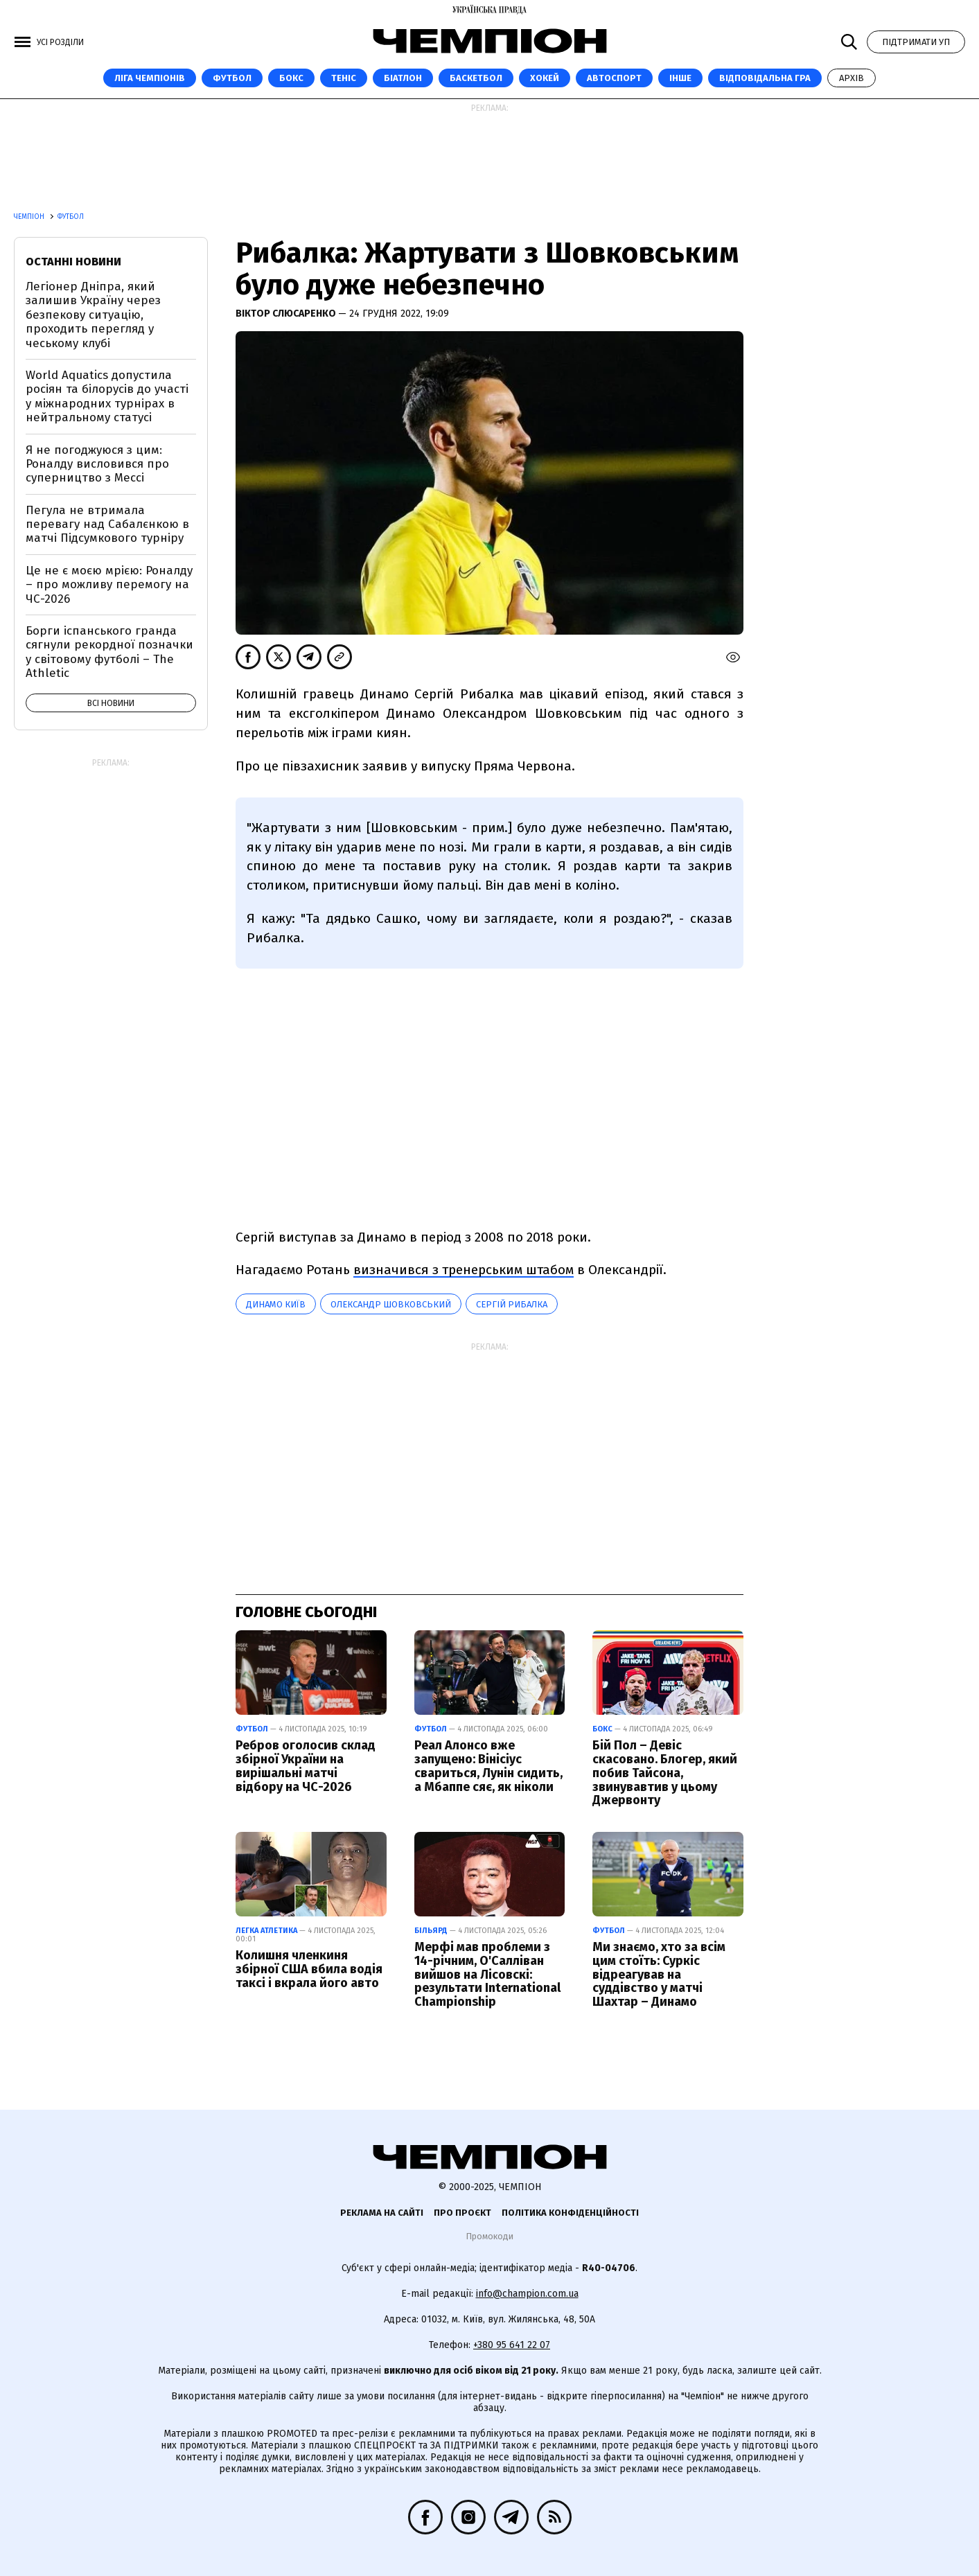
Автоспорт (614, 78)
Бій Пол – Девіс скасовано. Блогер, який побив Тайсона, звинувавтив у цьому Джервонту (664, 1773)
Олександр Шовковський (390, 1304)
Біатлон (403, 78)
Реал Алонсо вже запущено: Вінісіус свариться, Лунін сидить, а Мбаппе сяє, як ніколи (488, 1766)
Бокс (291, 78)
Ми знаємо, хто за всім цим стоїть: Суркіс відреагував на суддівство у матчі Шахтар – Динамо (658, 1974)
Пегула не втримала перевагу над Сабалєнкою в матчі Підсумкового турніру (107, 524)
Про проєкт (462, 2212)
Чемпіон (30, 217)
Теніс (343, 78)
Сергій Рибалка (511, 1304)
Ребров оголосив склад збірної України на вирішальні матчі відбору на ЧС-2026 (306, 1766)
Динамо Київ (276, 1304)
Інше (680, 78)
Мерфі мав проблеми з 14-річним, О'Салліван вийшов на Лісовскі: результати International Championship (487, 1974)
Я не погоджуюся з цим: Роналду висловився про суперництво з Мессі (97, 464)
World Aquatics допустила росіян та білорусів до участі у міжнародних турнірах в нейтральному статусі (107, 396)
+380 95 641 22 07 (511, 2345)
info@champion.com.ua (527, 2294)
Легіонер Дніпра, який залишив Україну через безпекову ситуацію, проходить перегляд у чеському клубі (93, 315)
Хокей (544, 78)
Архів (851, 78)
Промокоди (489, 2236)
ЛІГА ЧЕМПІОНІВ (149, 78)
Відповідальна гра (765, 78)
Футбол (232, 78)
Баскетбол (476, 78)
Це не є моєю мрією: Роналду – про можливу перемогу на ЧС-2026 (109, 584)
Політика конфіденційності (570, 2212)
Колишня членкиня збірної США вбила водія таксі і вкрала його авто (309, 1969)
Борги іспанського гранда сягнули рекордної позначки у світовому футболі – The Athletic (109, 652)
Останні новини (73, 261)
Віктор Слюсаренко (287, 313)
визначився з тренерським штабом (463, 1270)
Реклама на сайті (381, 2212)
